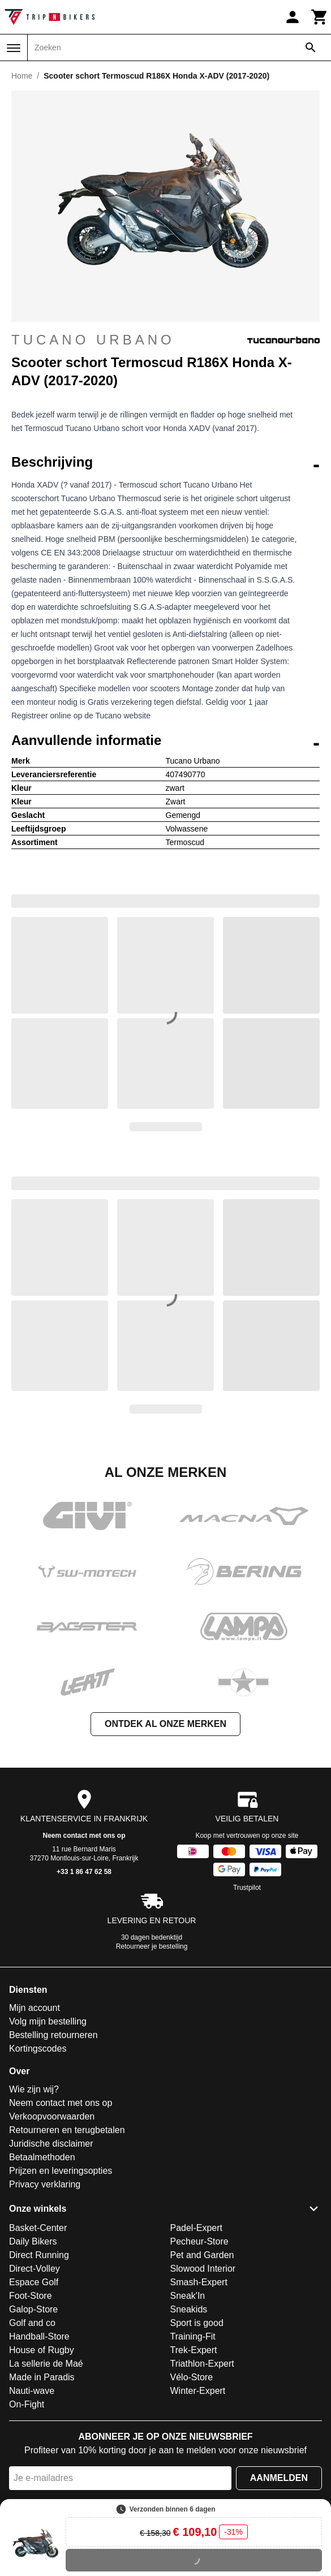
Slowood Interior (203, 2268)
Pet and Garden (202, 2255)
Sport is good (196, 2323)
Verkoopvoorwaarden (51, 2116)
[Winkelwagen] (320, 17)
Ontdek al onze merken (165, 1724)
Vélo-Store (191, 2377)
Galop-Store (33, 2309)
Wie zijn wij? (34, 2089)
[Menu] (13, 48)
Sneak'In (187, 2296)
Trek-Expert (193, 2350)
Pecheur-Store (199, 2241)
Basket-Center (38, 2228)
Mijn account (34, 2008)
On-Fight (26, 2404)
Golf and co (32, 2323)
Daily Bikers (33, 2241)
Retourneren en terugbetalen (67, 2130)
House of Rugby (41, 2350)
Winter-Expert (198, 2391)
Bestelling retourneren (53, 2035)
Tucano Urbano (165, 339)
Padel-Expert (196, 2228)
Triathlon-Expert (202, 2363)
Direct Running (39, 2255)
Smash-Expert (198, 2282)
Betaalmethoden (42, 2157)
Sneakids (189, 2309)
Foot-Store (30, 2296)
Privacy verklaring (44, 2184)
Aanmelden (279, 2478)
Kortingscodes (37, 2048)
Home (21, 75)
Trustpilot (247, 1888)
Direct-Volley (34, 2268)
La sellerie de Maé (46, 2363)
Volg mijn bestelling (48, 2021)
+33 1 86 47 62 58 (84, 1872)
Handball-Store (39, 2336)
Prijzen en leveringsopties (60, 2171)
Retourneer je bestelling (152, 1946)
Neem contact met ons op (83, 1836)
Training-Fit (193, 2336)
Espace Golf (33, 2282)
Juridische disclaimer (51, 2143)
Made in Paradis (42, 2377)
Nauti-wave (31, 2391)
